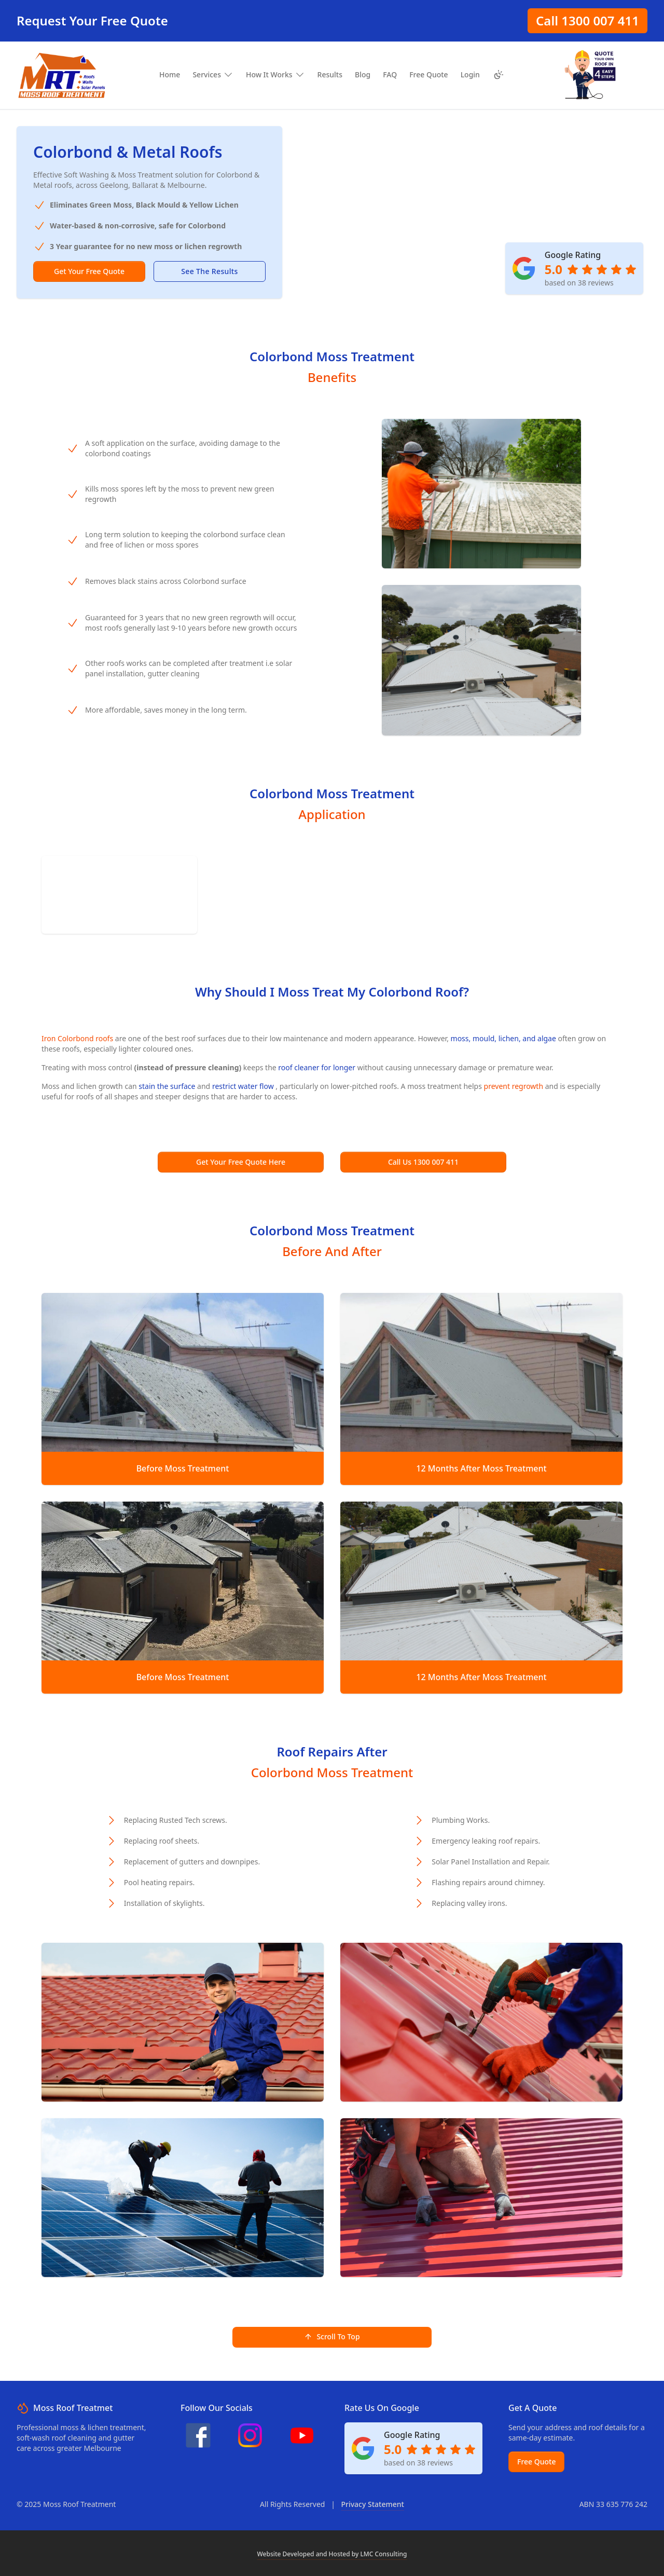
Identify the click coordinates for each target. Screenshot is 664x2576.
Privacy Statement (372, 2504)
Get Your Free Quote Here (240, 1162)
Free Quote (536, 2461)
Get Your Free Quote (89, 271)
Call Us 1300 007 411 (423, 1162)
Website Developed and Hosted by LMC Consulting (332, 2554)
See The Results (209, 271)
